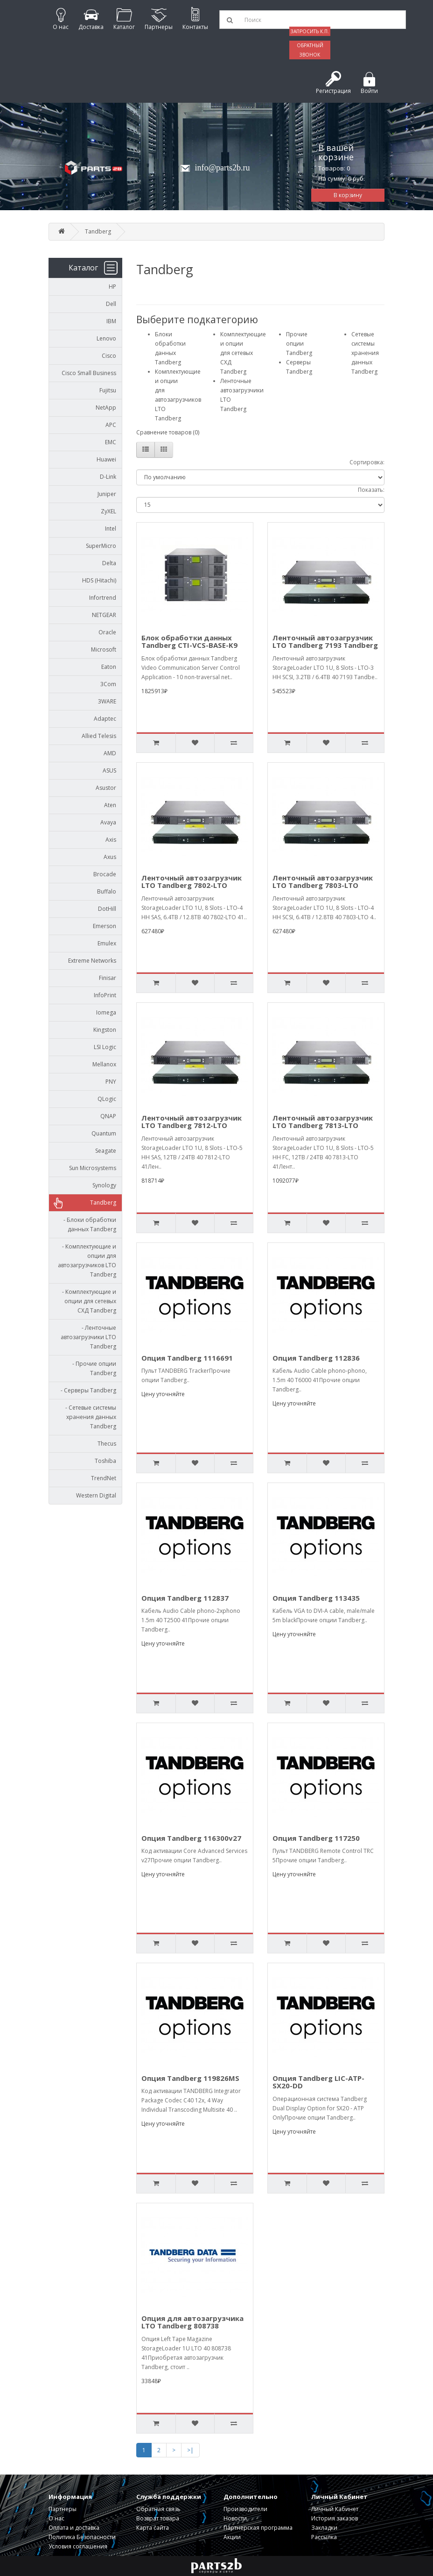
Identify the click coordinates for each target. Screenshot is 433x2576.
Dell (111, 304)
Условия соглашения (78, 2546)
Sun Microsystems (92, 1168)
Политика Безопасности (82, 2537)
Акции (232, 2537)
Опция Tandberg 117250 (316, 1838)
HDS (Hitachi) (99, 580)
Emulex (107, 943)
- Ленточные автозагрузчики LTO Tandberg (88, 1337)
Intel (110, 528)
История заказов (334, 2518)
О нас (56, 2518)
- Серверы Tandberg (86, 1390)
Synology (104, 1185)
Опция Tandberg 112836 (316, 1358)
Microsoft (103, 649)
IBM (111, 321)
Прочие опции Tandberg (299, 343)
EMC (110, 442)
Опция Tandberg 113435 (316, 1598)
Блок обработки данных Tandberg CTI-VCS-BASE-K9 (189, 641)
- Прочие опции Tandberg (92, 1368)
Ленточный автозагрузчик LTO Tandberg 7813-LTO (322, 1121)
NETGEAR (104, 615)
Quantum (103, 1133)
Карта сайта (152, 2528)
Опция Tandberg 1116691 (187, 1358)
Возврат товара (157, 2518)
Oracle (107, 632)
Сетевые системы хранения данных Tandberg (365, 353)
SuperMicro (101, 546)
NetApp (106, 408)
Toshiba (105, 1461)
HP (112, 287)
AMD (110, 753)
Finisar (107, 978)
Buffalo (106, 891)
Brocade (104, 874)
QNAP (108, 1116)
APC (110, 425)
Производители (245, 2509)
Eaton (108, 667)
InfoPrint (105, 995)
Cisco (109, 356)
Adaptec (105, 719)
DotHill (107, 909)
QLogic (107, 1099)
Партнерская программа (258, 2528)
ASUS (109, 770)
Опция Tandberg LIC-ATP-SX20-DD (318, 2082)
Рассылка (324, 2537)
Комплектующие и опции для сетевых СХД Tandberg (243, 353)
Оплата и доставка (74, 2528)
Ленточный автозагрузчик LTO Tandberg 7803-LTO (322, 881)
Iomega (106, 1012)
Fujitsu (107, 390)
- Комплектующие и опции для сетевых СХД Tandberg (87, 1301)
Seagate (105, 1151)
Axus (110, 857)
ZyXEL (108, 511)
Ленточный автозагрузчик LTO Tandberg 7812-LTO (191, 1121)
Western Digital (96, 1495)
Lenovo (106, 338)
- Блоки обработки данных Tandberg (87, 1224)
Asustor (106, 788)
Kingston (104, 1030)
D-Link (108, 477)
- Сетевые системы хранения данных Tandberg (88, 1417)
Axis (110, 840)
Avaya (108, 822)
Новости (235, 2518)
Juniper (107, 494)
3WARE (107, 701)
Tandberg (98, 231)
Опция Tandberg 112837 (185, 1598)
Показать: (371, 490)
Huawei (106, 459)
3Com (108, 684)
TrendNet (103, 1478)
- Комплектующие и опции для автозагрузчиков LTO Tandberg (87, 1260)
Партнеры (63, 2509)
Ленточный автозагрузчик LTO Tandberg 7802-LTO (191, 881)
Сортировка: (366, 462)
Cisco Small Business (89, 373)
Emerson (104, 926)
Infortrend (102, 598)
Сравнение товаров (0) (167, 432)
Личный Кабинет (334, 2509)
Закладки (324, 2528)
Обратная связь (158, 2509)
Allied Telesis (99, 736)
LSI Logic (105, 1047)
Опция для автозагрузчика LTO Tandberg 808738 (192, 2322)
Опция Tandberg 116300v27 (191, 1838)
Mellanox (104, 1064)
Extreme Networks (92, 961)
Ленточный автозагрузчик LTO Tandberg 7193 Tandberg (325, 641)
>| (190, 2450)
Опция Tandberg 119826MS (190, 2078)
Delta (109, 563)
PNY (110, 1082)
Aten (110, 805)
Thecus (107, 1444)
